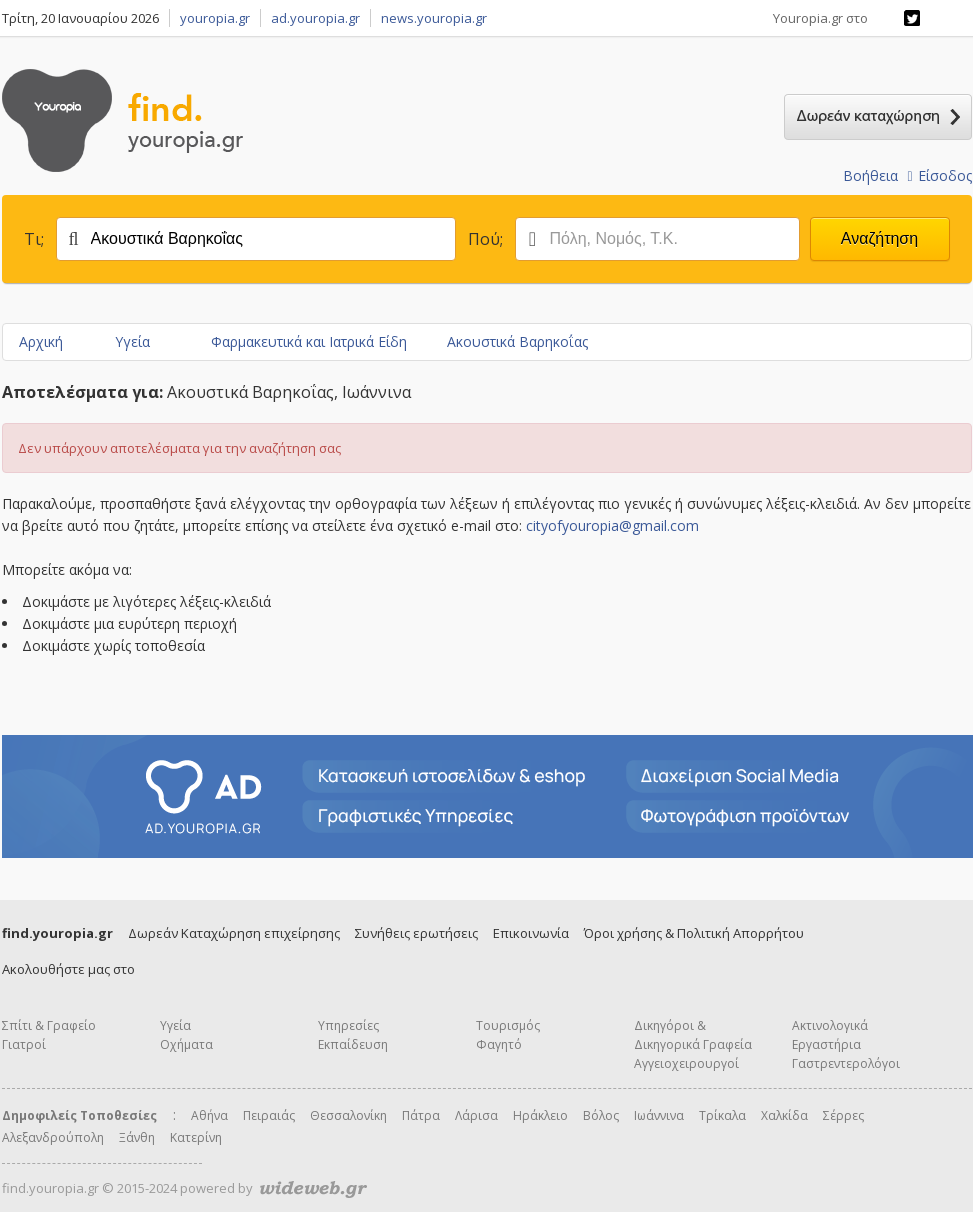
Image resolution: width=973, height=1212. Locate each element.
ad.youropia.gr (315, 18)
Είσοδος (939, 175)
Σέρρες (843, 1115)
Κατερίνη (196, 1137)
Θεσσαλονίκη (348, 1115)
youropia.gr (215, 18)
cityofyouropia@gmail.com (612, 525)
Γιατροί (24, 1044)
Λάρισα (476, 1115)
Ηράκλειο (540, 1115)
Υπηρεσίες (348, 1025)
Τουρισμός (508, 1025)
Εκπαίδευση (353, 1044)
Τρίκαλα (722, 1115)
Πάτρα (421, 1115)
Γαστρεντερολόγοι (846, 1063)
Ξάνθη (137, 1137)
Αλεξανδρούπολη (53, 1137)
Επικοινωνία (531, 933)
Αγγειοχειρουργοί (686, 1063)
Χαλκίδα (784, 1115)
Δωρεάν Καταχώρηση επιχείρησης (234, 933)
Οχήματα (186, 1044)
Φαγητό (499, 1044)
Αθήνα (209, 1115)
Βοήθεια (870, 175)
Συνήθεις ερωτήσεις (416, 933)
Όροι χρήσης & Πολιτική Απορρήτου (694, 933)
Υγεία (132, 341)
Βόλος (601, 1115)
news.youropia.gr (434, 18)
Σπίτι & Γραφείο (49, 1025)
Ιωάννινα (659, 1115)
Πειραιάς (269, 1115)
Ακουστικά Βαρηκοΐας (517, 341)
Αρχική (41, 341)
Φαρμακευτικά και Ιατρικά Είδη (309, 341)
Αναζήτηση (879, 238)
